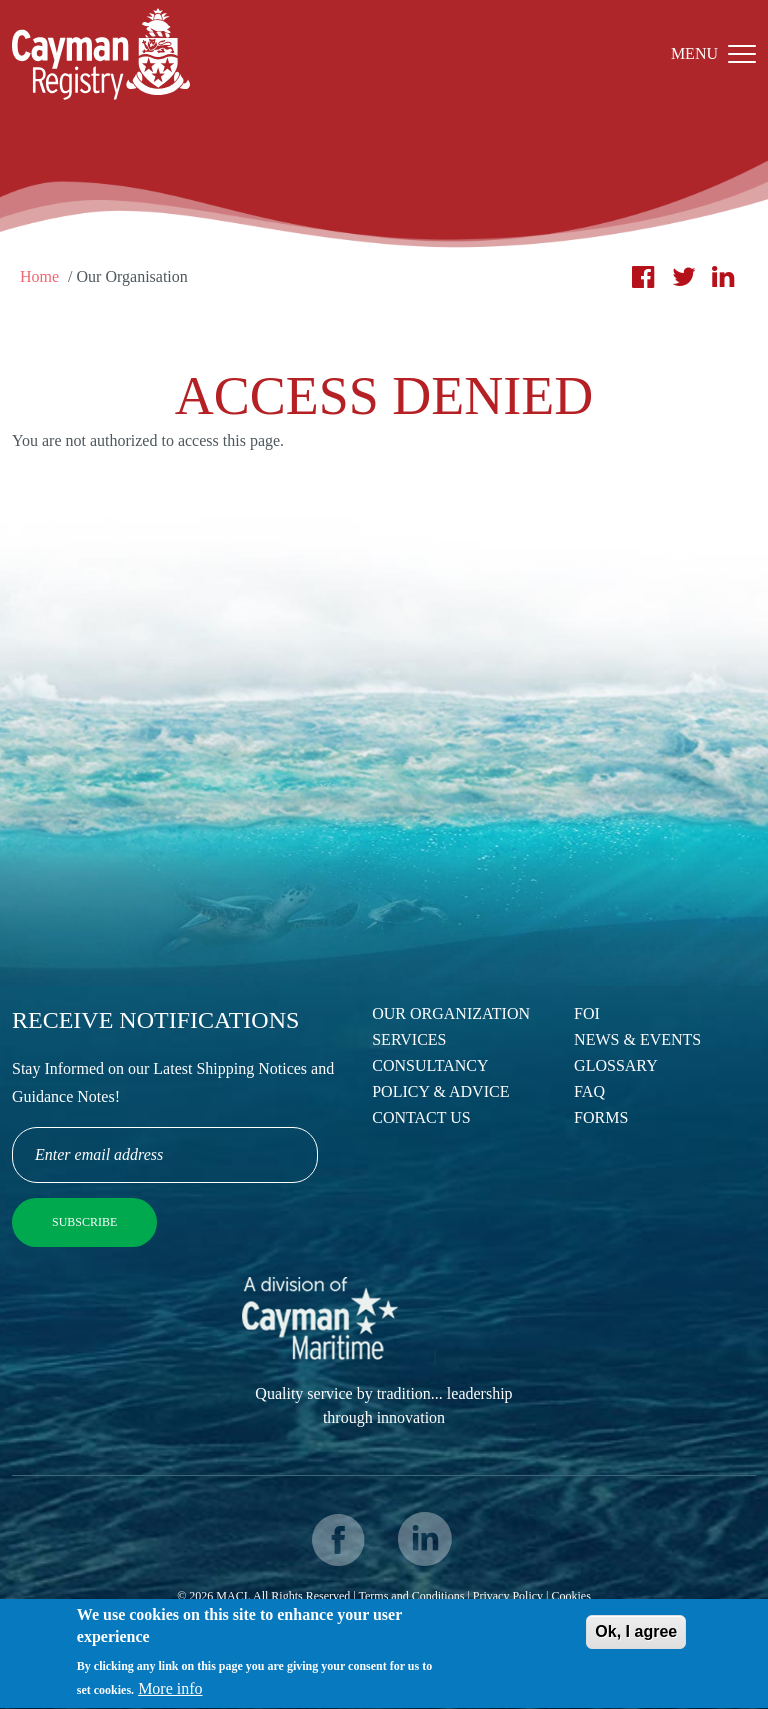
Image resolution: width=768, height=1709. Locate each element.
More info (170, 1694)
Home (39, 276)
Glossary (616, 1065)
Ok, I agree (636, 1636)
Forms (601, 1117)
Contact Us (421, 1117)
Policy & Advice (440, 1091)
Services (409, 1039)
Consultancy (430, 1065)
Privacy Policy (508, 1596)
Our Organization (451, 1013)
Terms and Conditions (412, 1596)
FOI (587, 1013)
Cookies (570, 1596)
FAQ (589, 1091)
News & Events (637, 1039)
